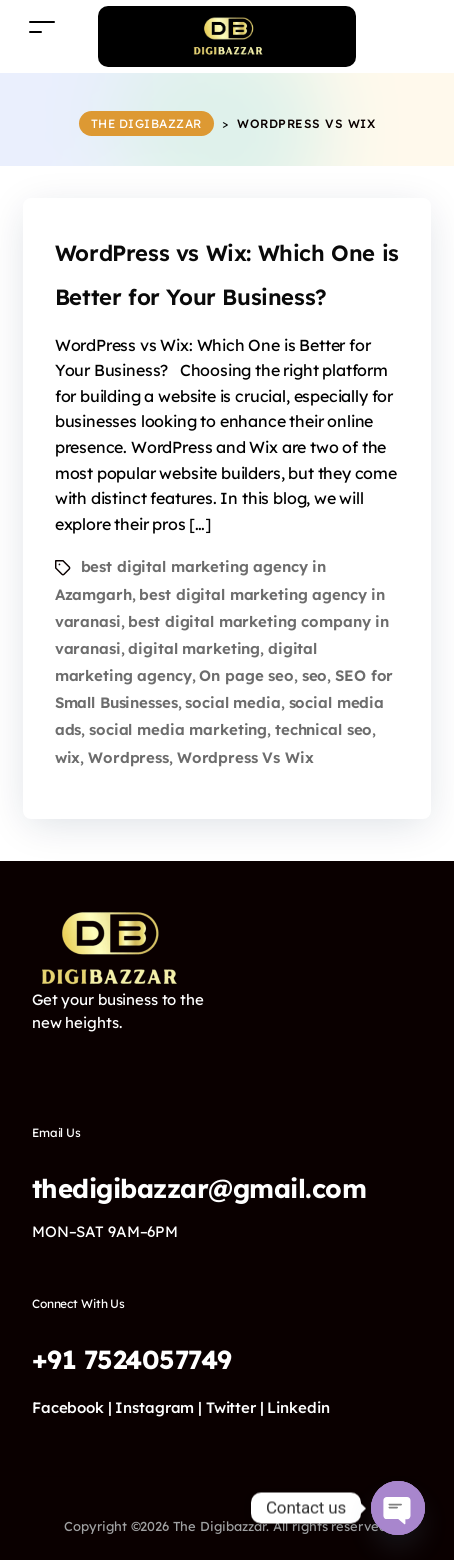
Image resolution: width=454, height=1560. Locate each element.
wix (68, 757)
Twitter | (235, 1407)
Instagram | (158, 1407)
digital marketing (194, 648)
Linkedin (298, 1407)
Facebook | (72, 1407)
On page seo (246, 675)
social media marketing (178, 729)
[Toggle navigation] (42, 26)
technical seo (323, 729)
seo (315, 675)
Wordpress (128, 757)
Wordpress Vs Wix (245, 757)
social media (232, 702)
